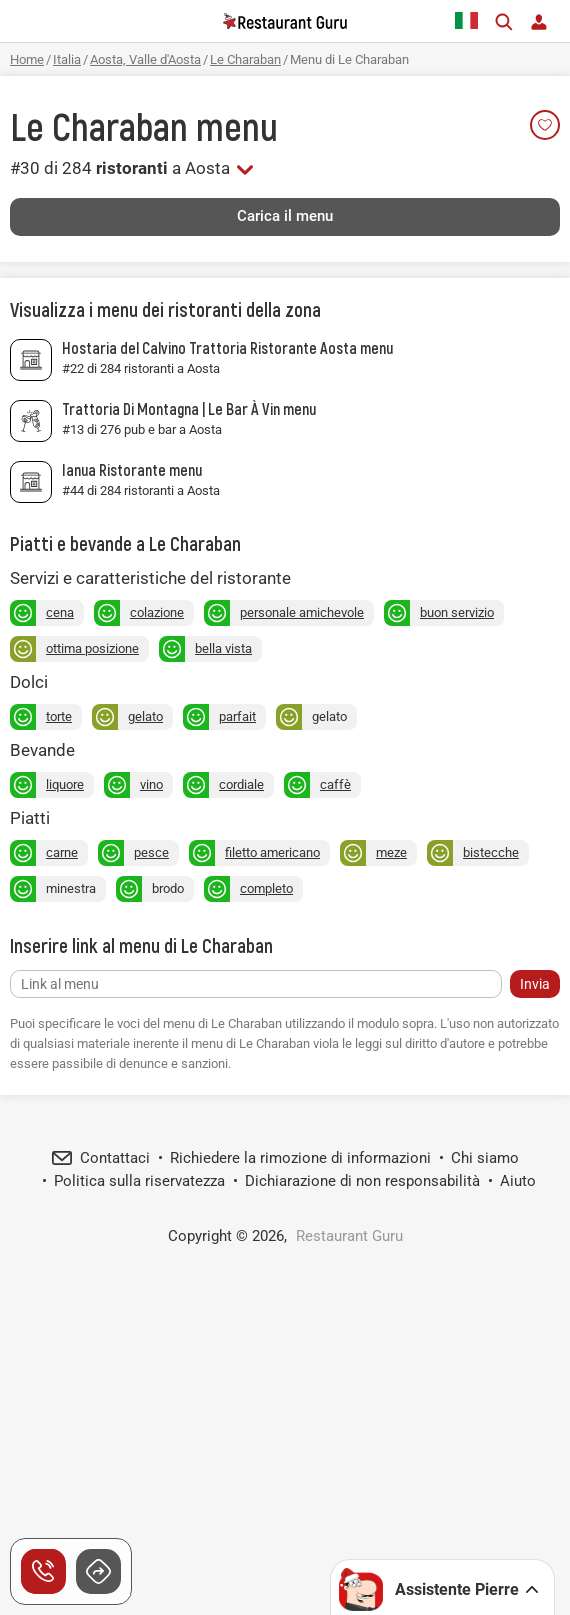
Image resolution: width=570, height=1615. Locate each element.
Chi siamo (485, 1158)
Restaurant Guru (349, 1236)
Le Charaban (99, 126)
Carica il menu (285, 216)
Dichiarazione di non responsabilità (362, 1181)
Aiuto (518, 1181)
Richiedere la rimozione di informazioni (300, 1158)
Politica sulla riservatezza (139, 1181)
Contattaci (115, 1158)
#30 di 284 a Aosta (120, 168)
